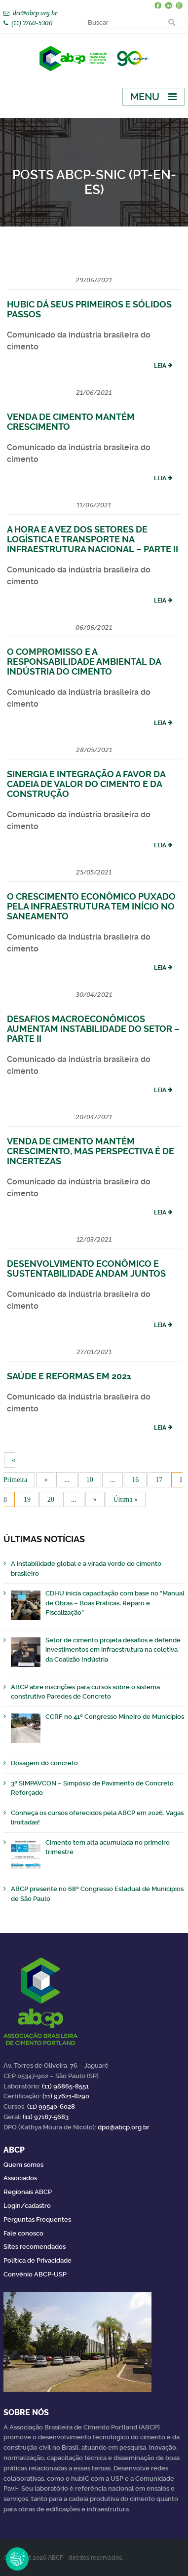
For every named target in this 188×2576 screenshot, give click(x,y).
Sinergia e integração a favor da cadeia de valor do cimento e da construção (86, 784)
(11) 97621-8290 (65, 2096)
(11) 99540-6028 (51, 2106)
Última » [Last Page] (125, 1499)
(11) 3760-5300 (32, 23)
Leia (160, 366)
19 (27, 1499)
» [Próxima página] (95, 1499)
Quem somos (23, 2164)
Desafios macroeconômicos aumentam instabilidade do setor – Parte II (93, 1029)
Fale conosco (23, 2233)
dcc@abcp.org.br (35, 13)
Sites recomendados (34, 2246)
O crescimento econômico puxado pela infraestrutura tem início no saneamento (91, 906)
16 (135, 1479)
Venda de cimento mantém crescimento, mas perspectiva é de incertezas (90, 1151)
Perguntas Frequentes (37, 2219)
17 (158, 1479)
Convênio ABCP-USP (35, 2274)
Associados (20, 2178)
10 (89, 1479)
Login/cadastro (27, 2205)
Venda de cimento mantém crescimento (71, 422)
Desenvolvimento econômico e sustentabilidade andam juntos (86, 1268)
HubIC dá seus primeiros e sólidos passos (89, 309)
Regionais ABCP (27, 2192)
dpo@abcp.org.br (124, 2127)
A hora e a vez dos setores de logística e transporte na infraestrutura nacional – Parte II (92, 539)
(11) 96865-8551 (65, 2086)
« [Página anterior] (45, 1479)
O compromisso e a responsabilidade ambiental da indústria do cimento (84, 661)
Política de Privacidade (37, 2260)
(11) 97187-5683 (46, 2117)
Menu (144, 97)
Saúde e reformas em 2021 (69, 1376)
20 (50, 1499)
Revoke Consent (17, 2558)
